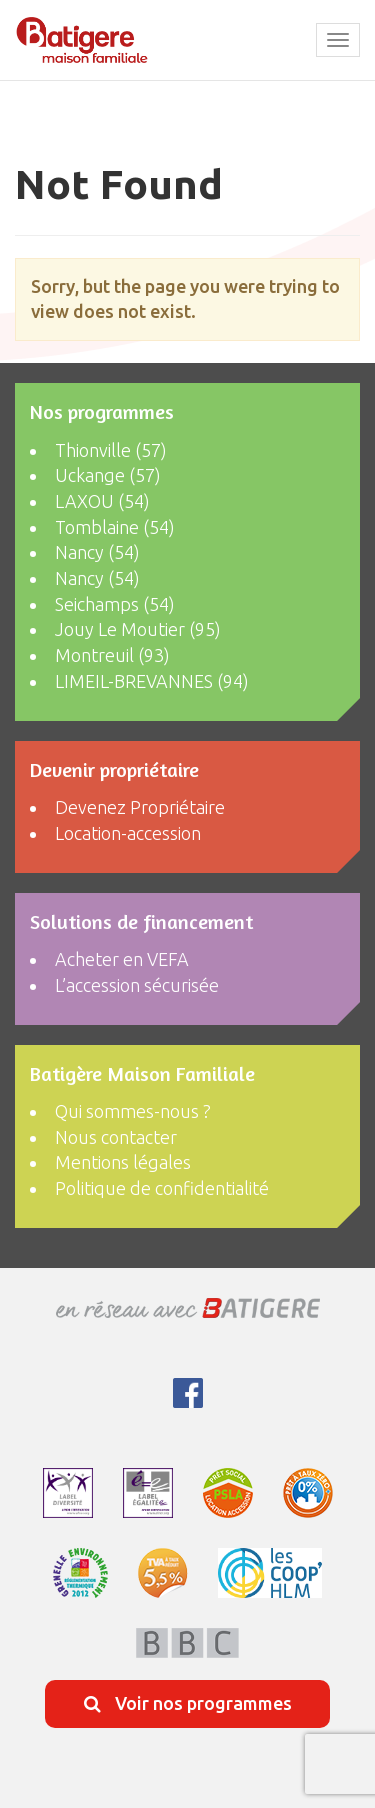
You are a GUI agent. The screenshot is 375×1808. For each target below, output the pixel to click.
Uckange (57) (108, 475)
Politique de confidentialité (162, 1188)
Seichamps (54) (115, 604)
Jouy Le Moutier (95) (138, 629)
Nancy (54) (97, 552)
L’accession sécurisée (137, 985)
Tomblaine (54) (115, 527)
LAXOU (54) (102, 501)
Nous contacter (116, 1137)
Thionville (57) (111, 450)
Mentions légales (123, 1162)
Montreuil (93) (112, 655)
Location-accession (128, 833)
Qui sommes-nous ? (133, 1111)
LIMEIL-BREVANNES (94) (152, 681)
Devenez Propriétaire (140, 807)
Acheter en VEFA (122, 959)
